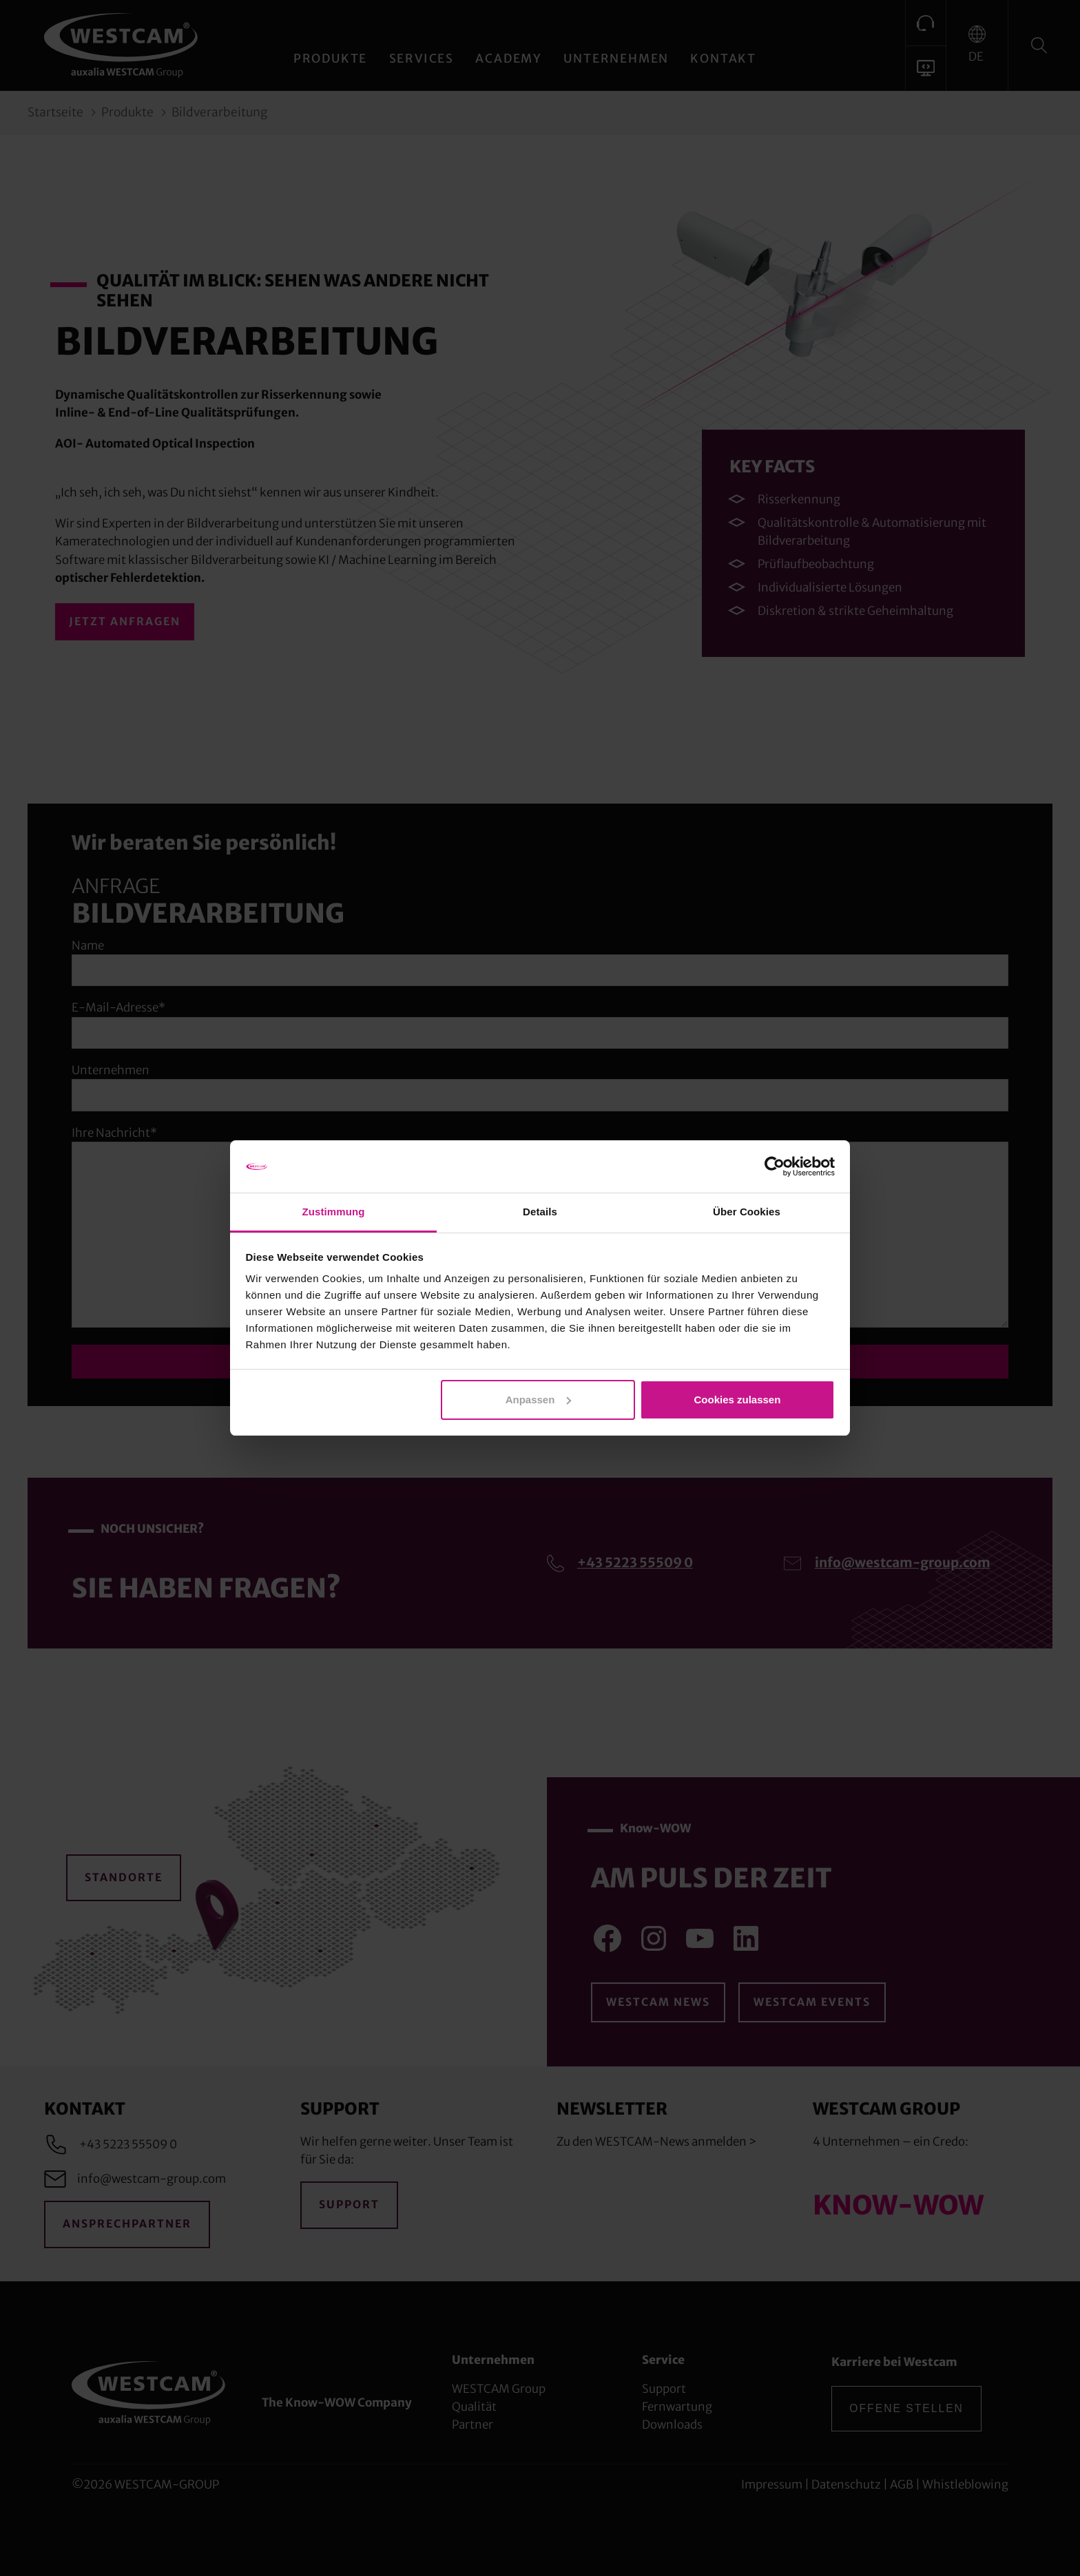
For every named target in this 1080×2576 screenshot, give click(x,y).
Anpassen (539, 1399)
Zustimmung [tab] (333, 1211)
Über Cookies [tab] (746, 1211)
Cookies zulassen (737, 1399)
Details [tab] (540, 1211)
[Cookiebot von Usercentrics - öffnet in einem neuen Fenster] (774, 1166)
